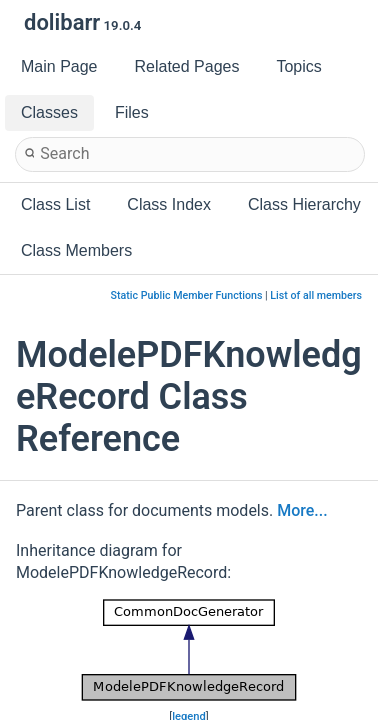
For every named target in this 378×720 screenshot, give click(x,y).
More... (302, 510)
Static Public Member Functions (187, 295)
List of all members (316, 295)
